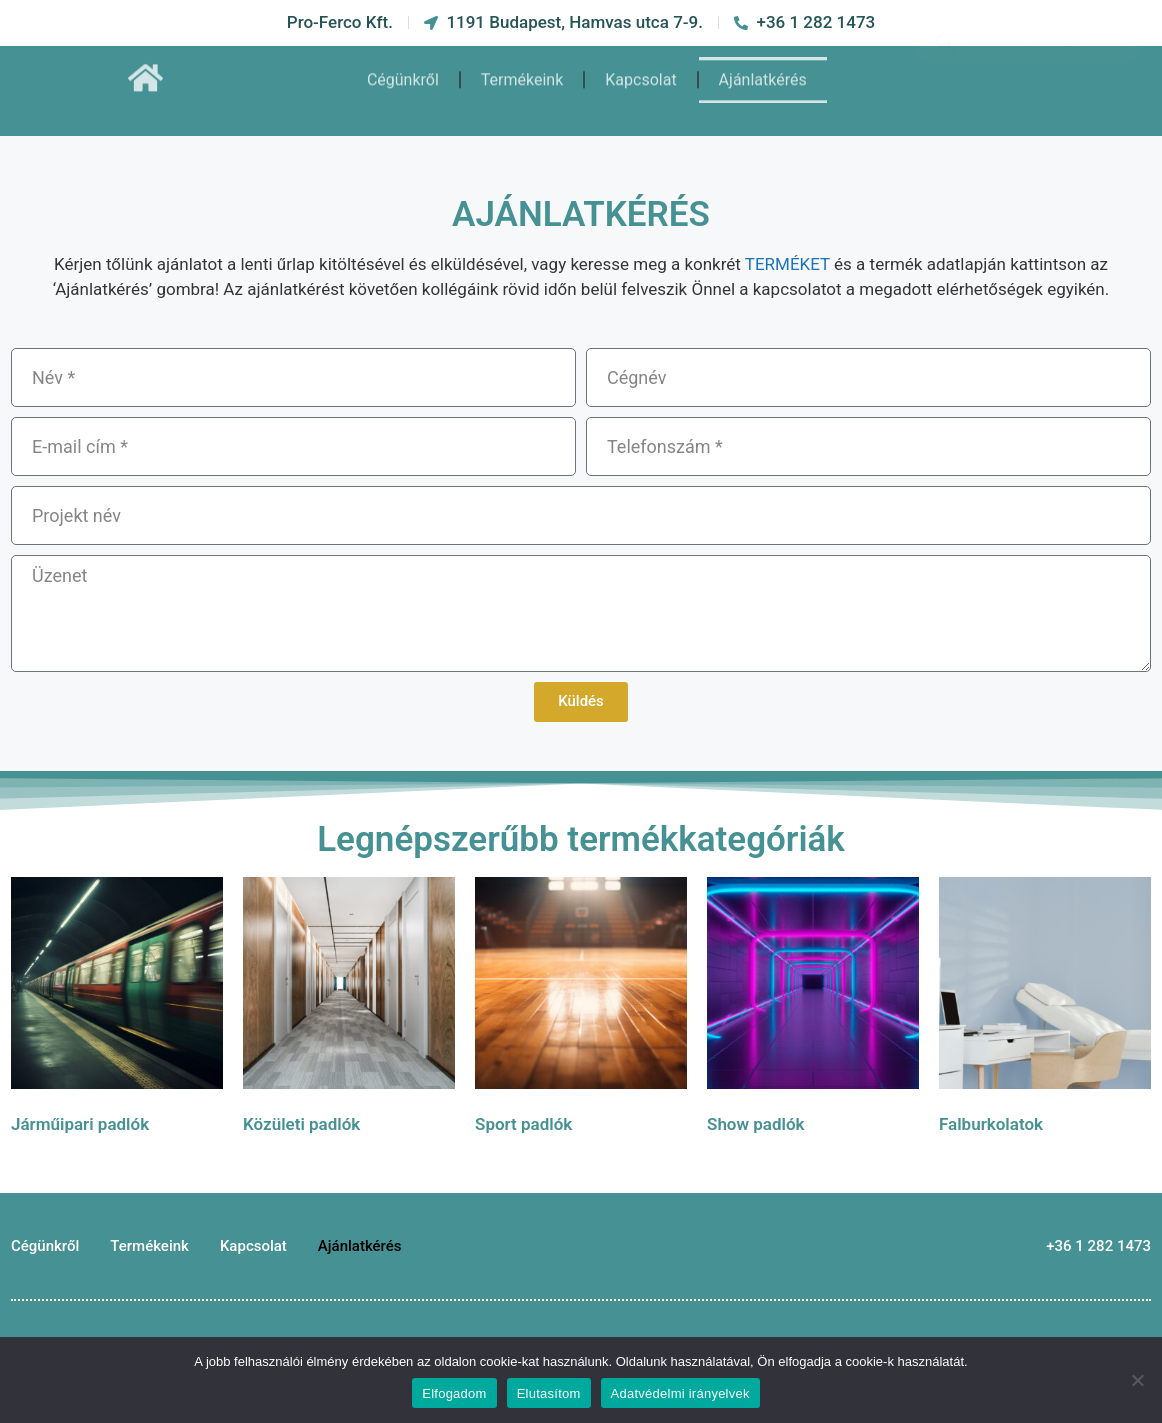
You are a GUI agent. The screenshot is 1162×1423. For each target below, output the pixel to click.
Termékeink (522, 66)
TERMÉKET (787, 264)
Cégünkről (403, 66)
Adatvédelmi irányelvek (680, 1393)
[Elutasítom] (1137, 1380)
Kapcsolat (640, 66)
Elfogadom (454, 1393)
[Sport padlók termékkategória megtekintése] (581, 1010)
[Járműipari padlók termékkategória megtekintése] (117, 1010)
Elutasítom (549, 1393)
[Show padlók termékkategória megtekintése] (813, 1010)
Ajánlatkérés (763, 66)
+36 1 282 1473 (1098, 1246)
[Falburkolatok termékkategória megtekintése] (1045, 1010)
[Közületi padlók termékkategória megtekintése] (349, 1010)
